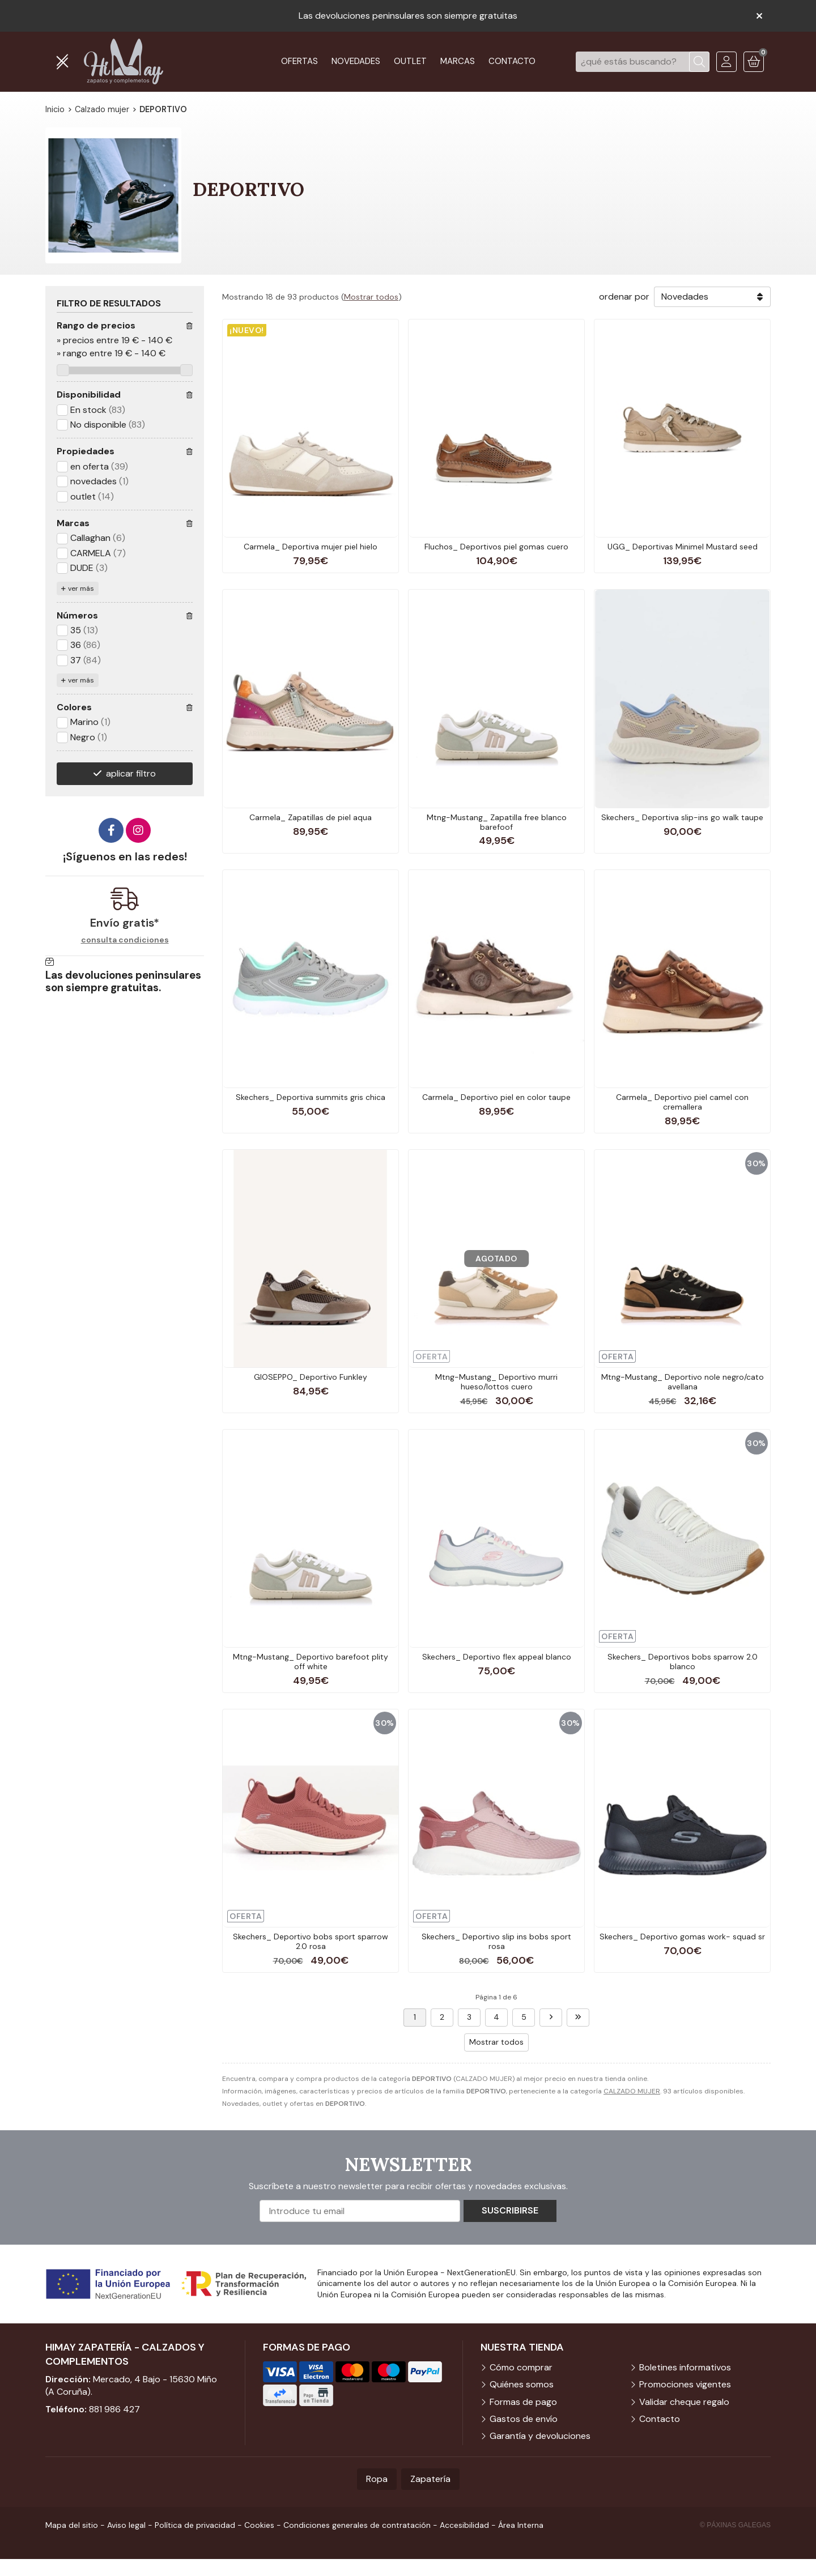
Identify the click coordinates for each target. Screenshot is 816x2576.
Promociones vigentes (685, 2384)
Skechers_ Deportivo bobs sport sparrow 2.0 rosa (310, 1941)
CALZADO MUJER (632, 2091)
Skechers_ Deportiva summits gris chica (310, 1097)
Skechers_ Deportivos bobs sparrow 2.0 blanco (682, 1661)
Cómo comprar (521, 2367)
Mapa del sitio (71, 2525)
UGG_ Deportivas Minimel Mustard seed (682, 546)
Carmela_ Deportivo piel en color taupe (496, 1097)
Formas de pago (523, 2402)
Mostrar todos (371, 297)
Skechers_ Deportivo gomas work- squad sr (682, 1936)
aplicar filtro (131, 773)
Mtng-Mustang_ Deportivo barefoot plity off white (310, 1661)
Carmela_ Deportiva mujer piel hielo (310, 546)
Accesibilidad (464, 2525)
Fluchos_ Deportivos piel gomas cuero (496, 546)
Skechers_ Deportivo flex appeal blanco (496, 1657)
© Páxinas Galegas (735, 2525)
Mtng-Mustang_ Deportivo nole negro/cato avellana (682, 1382)
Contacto (659, 2419)
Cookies (259, 2525)
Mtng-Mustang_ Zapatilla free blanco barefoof (497, 822)
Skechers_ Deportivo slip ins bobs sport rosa (496, 1941)
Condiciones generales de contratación (357, 2525)
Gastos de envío (524, 2419)
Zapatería (430, 2479)
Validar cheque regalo (684, 2402)
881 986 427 (114, 2409)
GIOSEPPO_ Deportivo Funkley (310, 1377)
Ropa (377, 2479)
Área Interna (520, 2525)
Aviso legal (126, 2525)
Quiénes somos (522, 2384)
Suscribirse (510, 2210)
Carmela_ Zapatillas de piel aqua (310, 817)
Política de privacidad (195, 2525)
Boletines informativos (685, 2367)
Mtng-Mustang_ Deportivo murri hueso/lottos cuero (496, 1382)
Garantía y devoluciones (540, 2436)
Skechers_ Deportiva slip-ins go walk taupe (682, 817)
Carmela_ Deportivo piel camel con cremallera (682, 1102)
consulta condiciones (125, 940)
